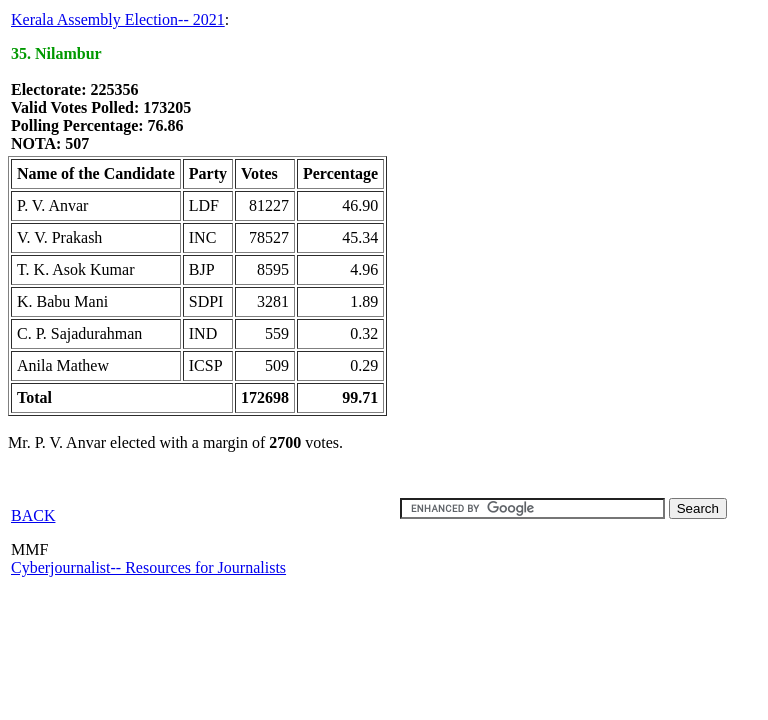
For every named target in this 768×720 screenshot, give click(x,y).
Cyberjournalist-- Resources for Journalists (148, 567)
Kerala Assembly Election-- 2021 (118, 19)
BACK (33, 515)
